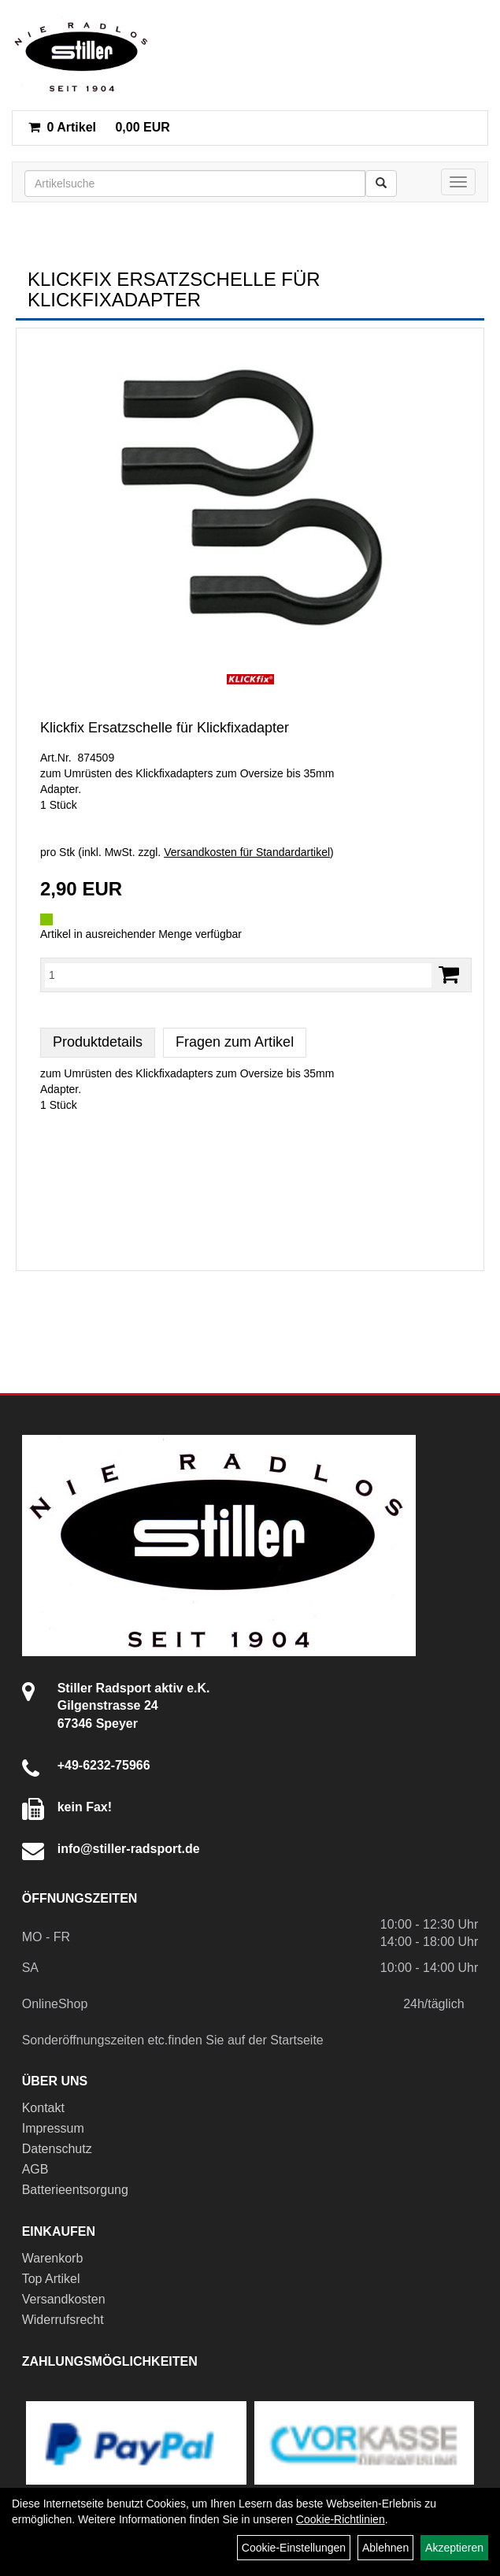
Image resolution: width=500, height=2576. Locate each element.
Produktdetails (98, 1042)
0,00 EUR (99, 127)
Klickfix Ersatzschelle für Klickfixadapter (164, 728)
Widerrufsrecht (63, 2319)
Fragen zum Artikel (235, 1042)
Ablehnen (385, 2547)
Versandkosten (64, 2299)
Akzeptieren (454, 2547)
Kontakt (43, 2108)
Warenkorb (52, 2258)
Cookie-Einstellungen (294, 2547)
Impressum (53, 2128)
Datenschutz (57, 2148)
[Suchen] (381, 183)
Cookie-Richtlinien (340, 2519)
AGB (35, 2169)
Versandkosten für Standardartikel (247, 852)
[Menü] (458, 182)
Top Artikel (51, 2278)
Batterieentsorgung (75, 2189)
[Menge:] (238, 975)
